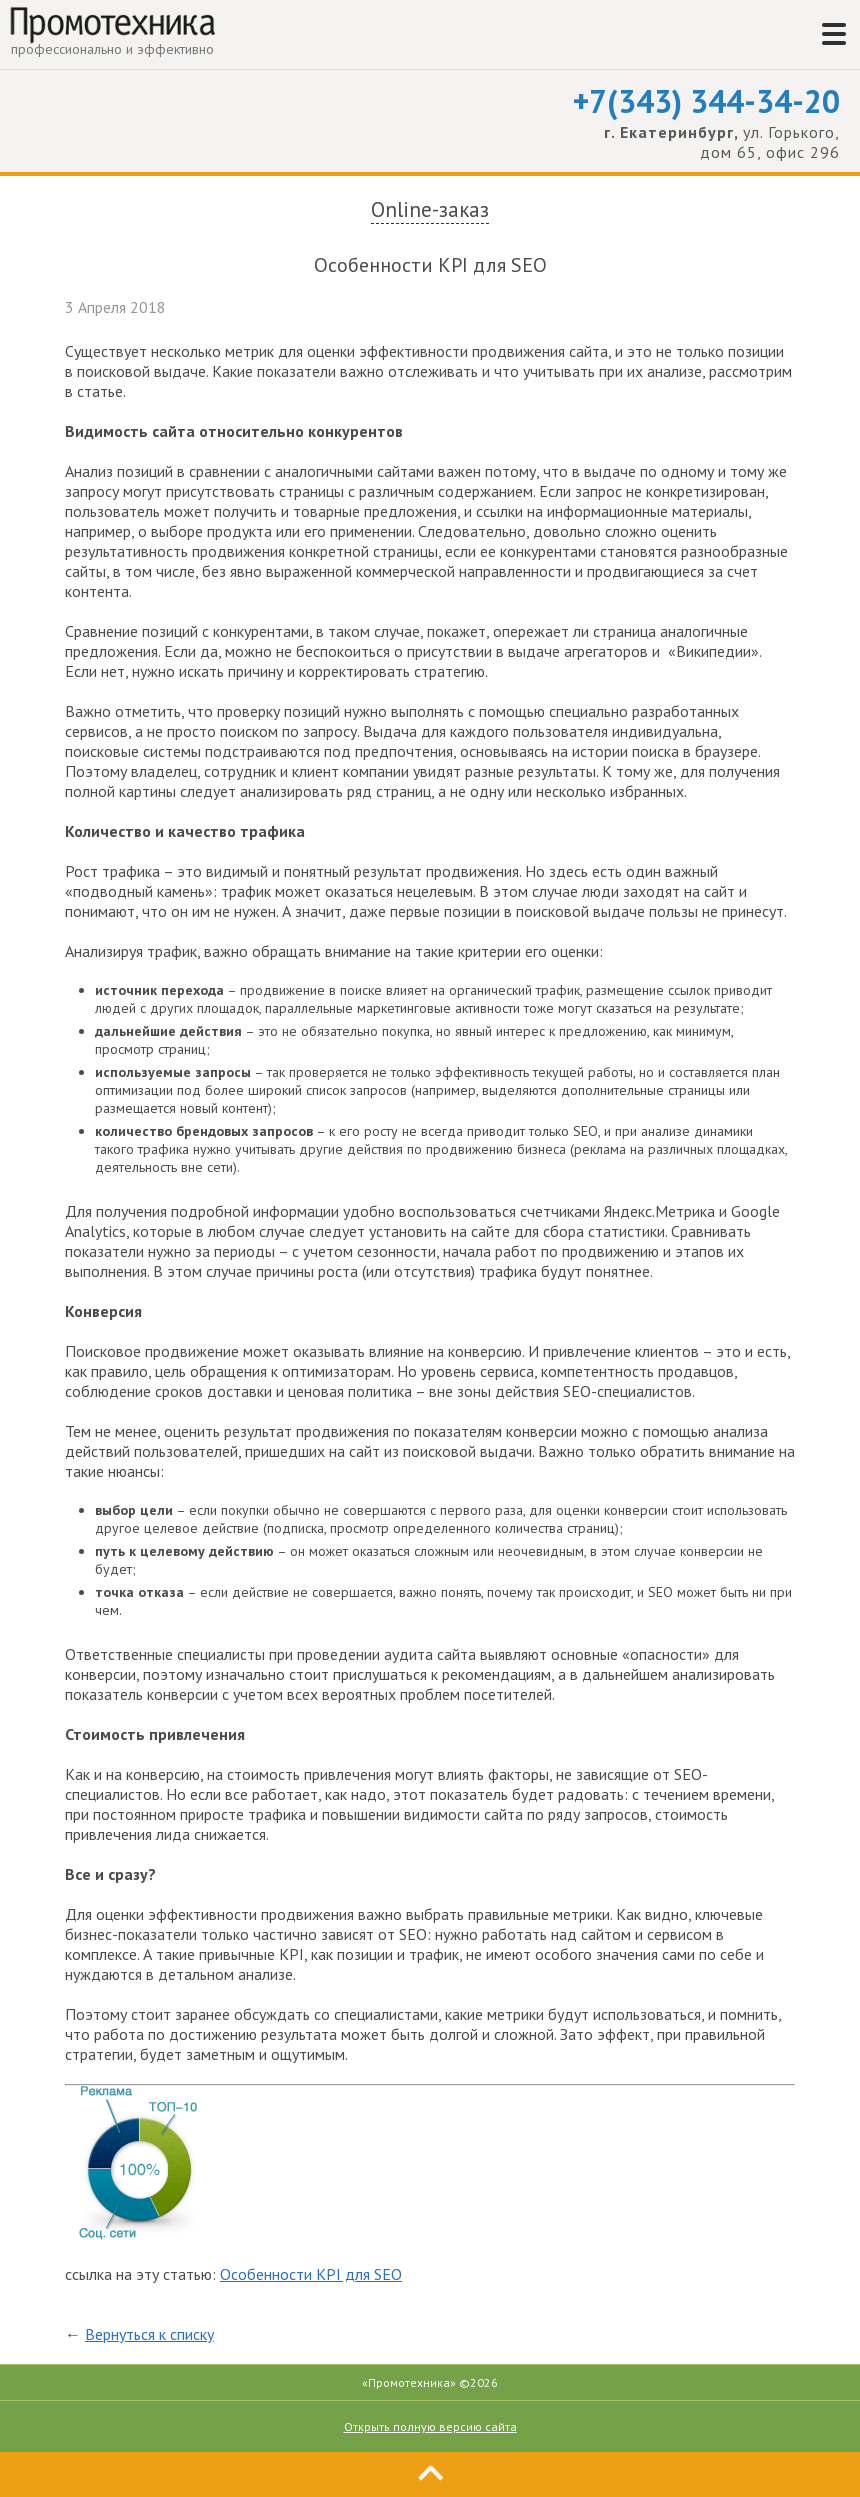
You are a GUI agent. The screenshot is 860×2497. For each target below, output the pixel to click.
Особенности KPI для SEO (311, 2274)
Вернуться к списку (149, 2334)
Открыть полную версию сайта (430, 2426)
